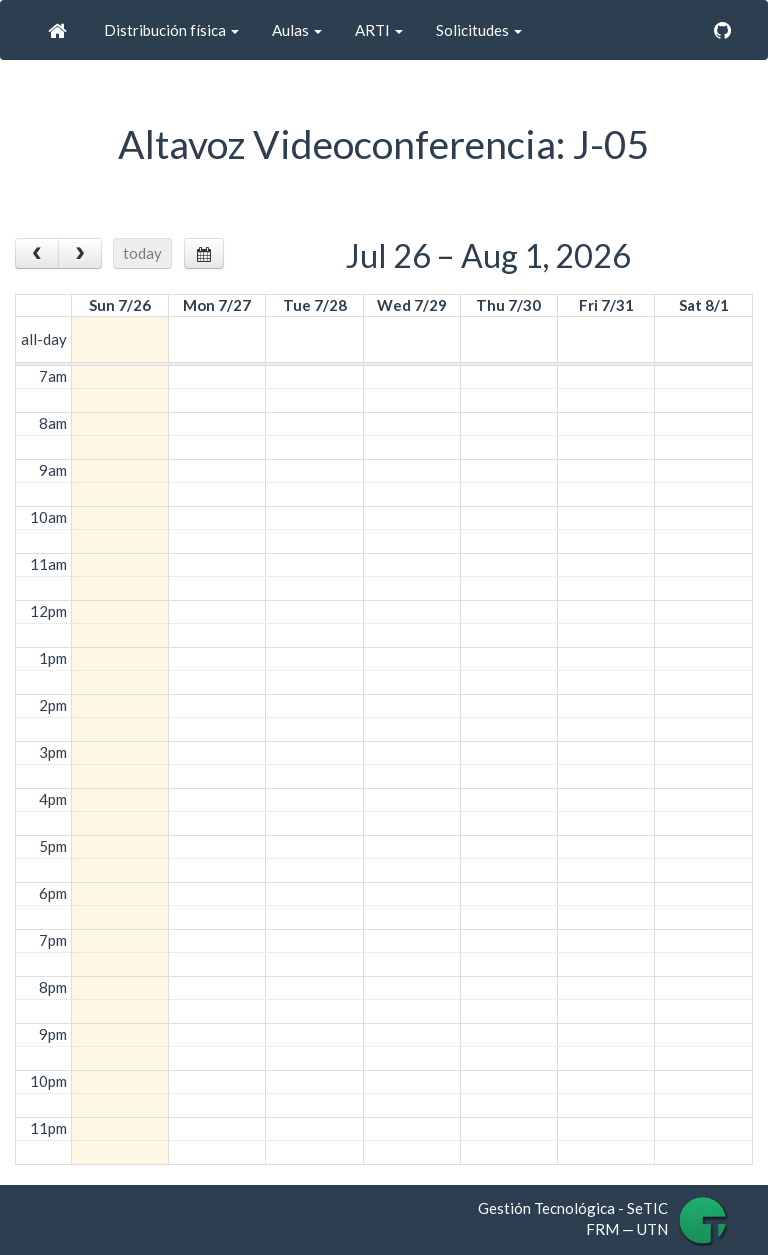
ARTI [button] (377, 30)
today (142, 253)
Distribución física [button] (170, 30)
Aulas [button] (295, 30)
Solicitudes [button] (477, 30)
